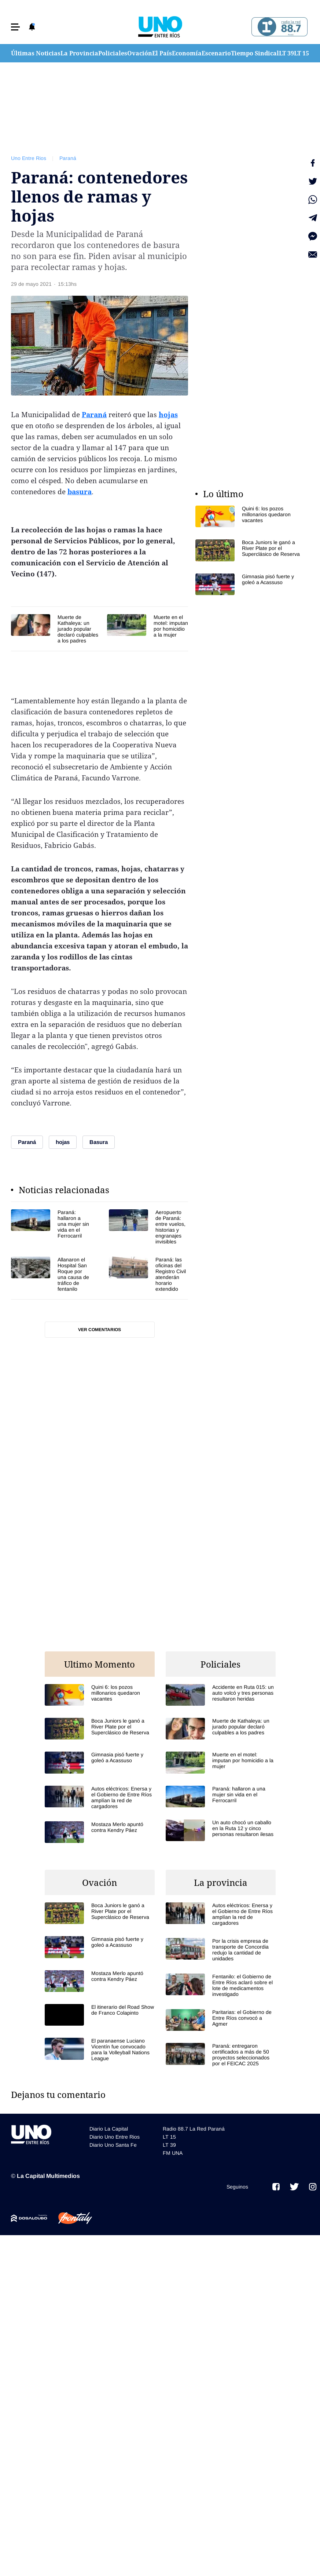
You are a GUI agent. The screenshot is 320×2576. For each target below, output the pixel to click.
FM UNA (173, 2153)
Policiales (112, 53)
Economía (187, 53)
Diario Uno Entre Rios (114, 2137)
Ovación (139, 53)
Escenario (216, 53)
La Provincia (79, 53)
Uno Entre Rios (28, 158)
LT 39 (286, 53)
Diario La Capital (108, 2129)
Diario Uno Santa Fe (113, 2145)
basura (79, 491)
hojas (168, 414)
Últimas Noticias (35, 53)
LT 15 (301, 53)
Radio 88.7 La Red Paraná (194, 2129)
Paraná (67, 158)
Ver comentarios (99, 1329)
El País (162, 53)
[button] (15, 26)
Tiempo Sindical (255, 53)
